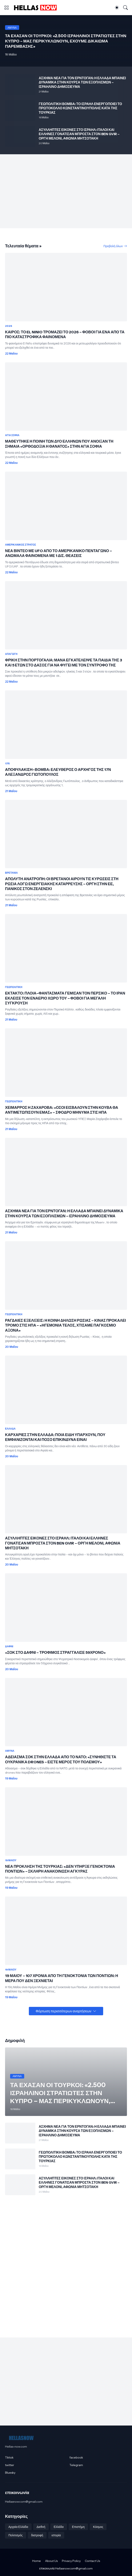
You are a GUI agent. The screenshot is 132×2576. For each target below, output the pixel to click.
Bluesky (10, 2472)
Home (36, 2561)
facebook (76, 2457)
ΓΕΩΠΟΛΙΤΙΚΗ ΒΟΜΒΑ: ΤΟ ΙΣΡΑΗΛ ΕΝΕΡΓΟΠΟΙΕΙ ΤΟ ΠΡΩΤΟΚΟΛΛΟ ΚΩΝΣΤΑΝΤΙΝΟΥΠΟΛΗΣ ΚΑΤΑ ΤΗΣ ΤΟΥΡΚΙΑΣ (80, 108)
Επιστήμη (78, 2527)
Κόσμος (98, 2527)
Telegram (76, 2465)
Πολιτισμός (15, 2535)
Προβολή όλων (113, 246)
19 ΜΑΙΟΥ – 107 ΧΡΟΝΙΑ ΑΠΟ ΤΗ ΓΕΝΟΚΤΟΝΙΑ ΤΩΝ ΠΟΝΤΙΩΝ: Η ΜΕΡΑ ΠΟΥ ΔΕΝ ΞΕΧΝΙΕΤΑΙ (61, 1978)
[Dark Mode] (117, 7)
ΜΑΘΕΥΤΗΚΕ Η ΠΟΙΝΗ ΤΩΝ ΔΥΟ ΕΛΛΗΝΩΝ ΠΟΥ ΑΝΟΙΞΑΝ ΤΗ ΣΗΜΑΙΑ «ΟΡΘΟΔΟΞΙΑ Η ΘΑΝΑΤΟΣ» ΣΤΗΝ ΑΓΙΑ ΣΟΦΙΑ (59, 443)
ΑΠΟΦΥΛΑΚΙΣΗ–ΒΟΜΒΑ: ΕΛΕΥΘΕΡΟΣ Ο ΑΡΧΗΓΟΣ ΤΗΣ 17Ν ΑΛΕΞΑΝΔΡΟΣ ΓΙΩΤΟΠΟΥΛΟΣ (58, 772)
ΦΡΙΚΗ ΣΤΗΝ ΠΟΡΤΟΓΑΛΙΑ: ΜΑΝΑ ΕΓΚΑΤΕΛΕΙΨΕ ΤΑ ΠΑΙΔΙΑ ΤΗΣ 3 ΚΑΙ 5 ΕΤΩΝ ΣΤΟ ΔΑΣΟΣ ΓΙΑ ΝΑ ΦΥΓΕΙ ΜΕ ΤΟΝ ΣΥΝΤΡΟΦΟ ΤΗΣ (63, 662)
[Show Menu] (6, 7)
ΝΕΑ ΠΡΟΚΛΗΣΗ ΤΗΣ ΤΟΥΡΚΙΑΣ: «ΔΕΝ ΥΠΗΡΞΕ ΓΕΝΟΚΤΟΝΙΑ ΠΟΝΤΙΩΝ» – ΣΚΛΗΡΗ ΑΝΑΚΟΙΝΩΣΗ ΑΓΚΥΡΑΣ (60, 1869)
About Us (51, 2561)
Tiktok (9, 2457)
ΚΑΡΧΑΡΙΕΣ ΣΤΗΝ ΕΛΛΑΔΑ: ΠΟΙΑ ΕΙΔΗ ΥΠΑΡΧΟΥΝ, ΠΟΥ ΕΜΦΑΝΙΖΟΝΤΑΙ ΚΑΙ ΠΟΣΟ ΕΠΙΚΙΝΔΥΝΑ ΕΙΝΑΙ (55, 1437)
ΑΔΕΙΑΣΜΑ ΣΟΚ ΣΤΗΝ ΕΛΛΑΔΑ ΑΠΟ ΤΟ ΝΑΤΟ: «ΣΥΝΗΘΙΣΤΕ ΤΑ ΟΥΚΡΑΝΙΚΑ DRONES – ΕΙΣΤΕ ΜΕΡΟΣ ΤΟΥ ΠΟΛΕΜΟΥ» (60, 1759)
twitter (9, 2465)
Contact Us (92, 2561)
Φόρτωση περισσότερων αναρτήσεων (63, 2011)
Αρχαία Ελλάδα (18, 2527)
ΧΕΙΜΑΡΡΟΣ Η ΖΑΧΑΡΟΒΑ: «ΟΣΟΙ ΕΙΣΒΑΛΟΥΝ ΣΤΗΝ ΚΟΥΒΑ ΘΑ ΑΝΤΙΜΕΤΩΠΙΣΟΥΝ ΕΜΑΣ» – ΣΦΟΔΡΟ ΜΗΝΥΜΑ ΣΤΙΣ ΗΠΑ (61, 1110)
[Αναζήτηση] (125, 7)
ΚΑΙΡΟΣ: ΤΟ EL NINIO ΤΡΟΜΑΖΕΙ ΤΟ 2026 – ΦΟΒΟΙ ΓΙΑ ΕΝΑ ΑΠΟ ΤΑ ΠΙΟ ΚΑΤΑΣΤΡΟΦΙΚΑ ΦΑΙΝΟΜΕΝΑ (64, 334)
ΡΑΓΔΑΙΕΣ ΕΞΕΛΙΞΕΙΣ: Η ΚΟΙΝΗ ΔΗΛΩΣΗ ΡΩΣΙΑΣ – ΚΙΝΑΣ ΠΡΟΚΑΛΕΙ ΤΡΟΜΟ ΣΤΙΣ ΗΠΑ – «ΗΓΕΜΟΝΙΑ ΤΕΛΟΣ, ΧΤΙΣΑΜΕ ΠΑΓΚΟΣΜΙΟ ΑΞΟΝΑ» (65, 1325)
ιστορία (56, 2535)
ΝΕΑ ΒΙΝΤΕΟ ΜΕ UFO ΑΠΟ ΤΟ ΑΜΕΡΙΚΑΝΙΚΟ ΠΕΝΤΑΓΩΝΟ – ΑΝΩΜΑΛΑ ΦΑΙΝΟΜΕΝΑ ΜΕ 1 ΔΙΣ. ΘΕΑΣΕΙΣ (58, 553)
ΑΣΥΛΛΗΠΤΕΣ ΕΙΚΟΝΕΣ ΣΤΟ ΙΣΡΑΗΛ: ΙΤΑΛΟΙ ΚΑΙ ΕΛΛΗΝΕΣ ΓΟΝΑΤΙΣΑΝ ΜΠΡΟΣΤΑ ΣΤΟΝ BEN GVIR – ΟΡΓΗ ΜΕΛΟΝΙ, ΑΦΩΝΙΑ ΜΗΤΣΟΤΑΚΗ (79, 134)
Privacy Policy (71, 2561)
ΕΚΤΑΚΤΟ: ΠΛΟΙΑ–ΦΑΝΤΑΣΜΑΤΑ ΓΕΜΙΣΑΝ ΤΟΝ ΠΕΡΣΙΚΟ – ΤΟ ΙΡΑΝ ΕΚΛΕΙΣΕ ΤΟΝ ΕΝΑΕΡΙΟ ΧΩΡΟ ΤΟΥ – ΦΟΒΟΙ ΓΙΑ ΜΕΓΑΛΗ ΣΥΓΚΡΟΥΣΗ (65, 998)
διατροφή (37, 2535)
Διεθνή (41, 2527)
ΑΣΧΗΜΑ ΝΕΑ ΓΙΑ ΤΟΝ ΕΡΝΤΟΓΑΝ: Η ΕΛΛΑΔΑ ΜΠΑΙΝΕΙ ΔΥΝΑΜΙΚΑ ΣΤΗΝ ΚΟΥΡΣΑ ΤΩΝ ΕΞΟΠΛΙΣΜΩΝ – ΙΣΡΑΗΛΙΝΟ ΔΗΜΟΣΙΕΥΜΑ (82, 82)
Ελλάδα (59, 2527)
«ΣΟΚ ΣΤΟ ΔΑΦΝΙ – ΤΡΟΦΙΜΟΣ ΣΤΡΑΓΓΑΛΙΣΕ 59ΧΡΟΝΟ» (55, 1652)
